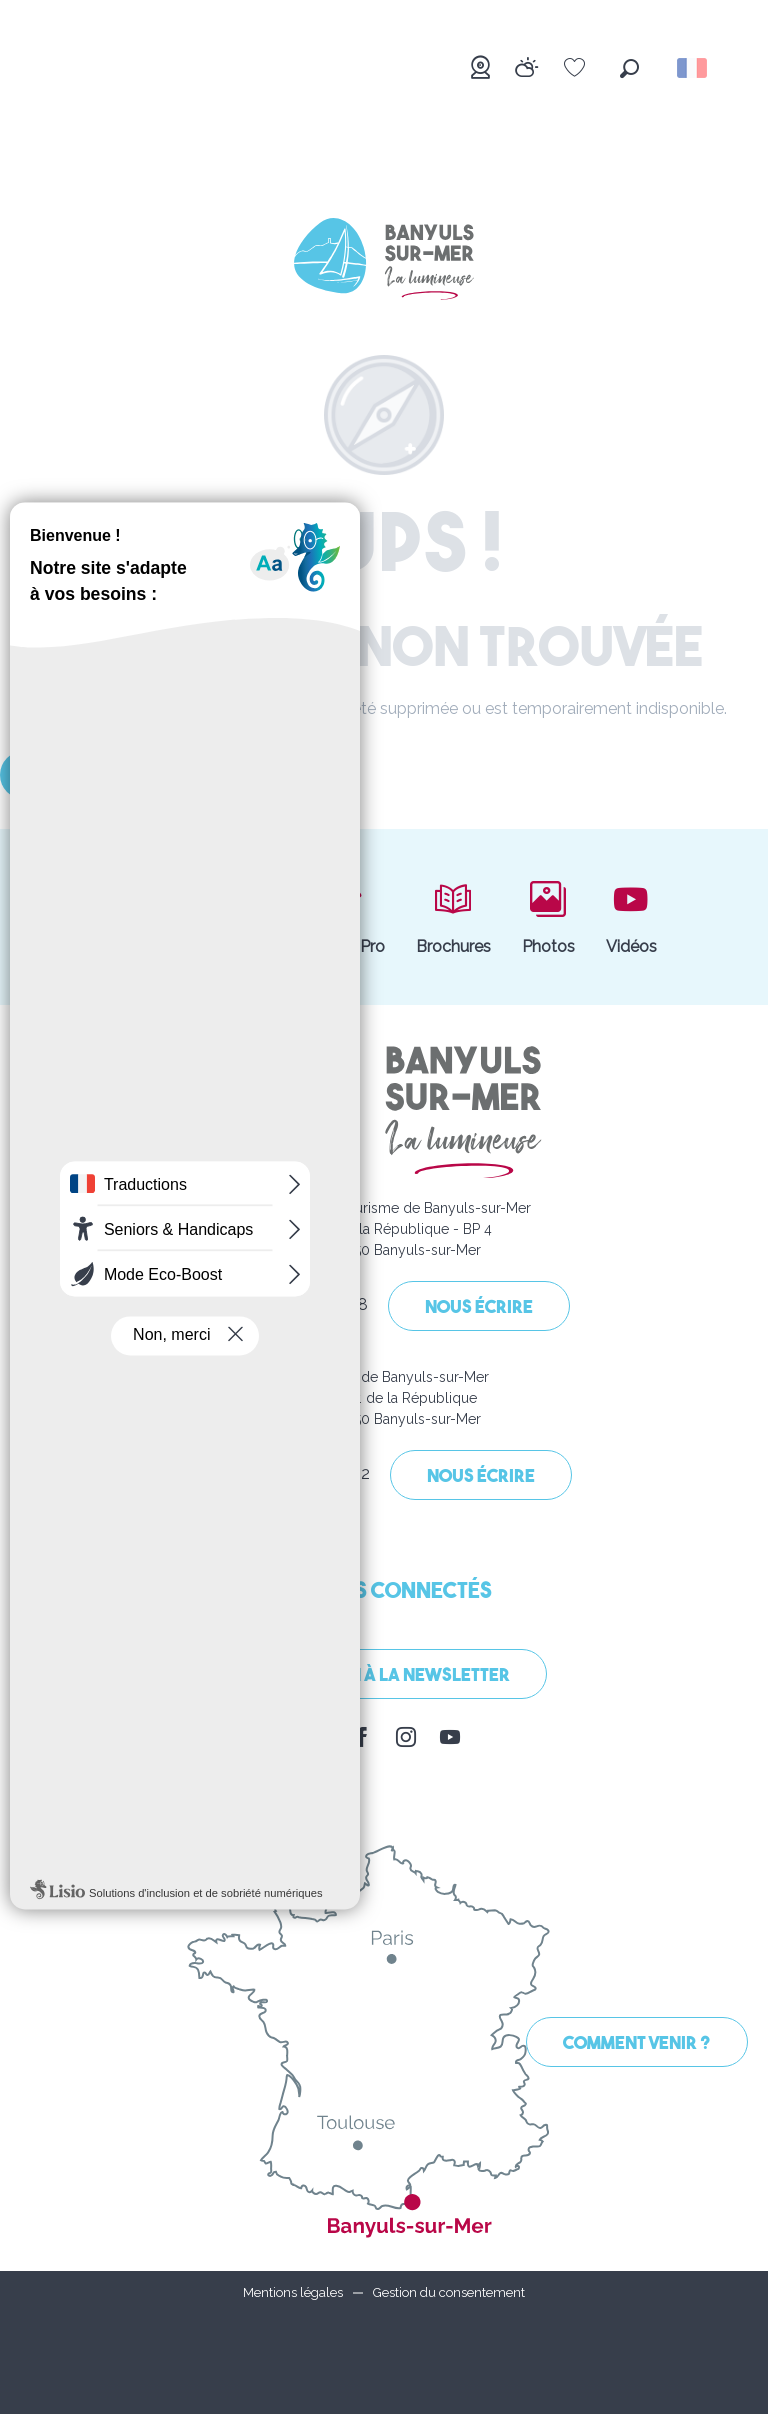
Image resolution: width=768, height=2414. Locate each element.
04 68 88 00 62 (293, 1477)
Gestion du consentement (449, 2292)
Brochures (453, 917)
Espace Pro (343, 917)
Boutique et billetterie (191, 917)
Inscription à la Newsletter (384, 1676)
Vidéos (631, 917)
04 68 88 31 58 (293, 1308)
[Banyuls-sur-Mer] (384, 262)
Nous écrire (479, 1308)
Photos (548, 917)
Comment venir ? (637, 2044)
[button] (629, 68)
